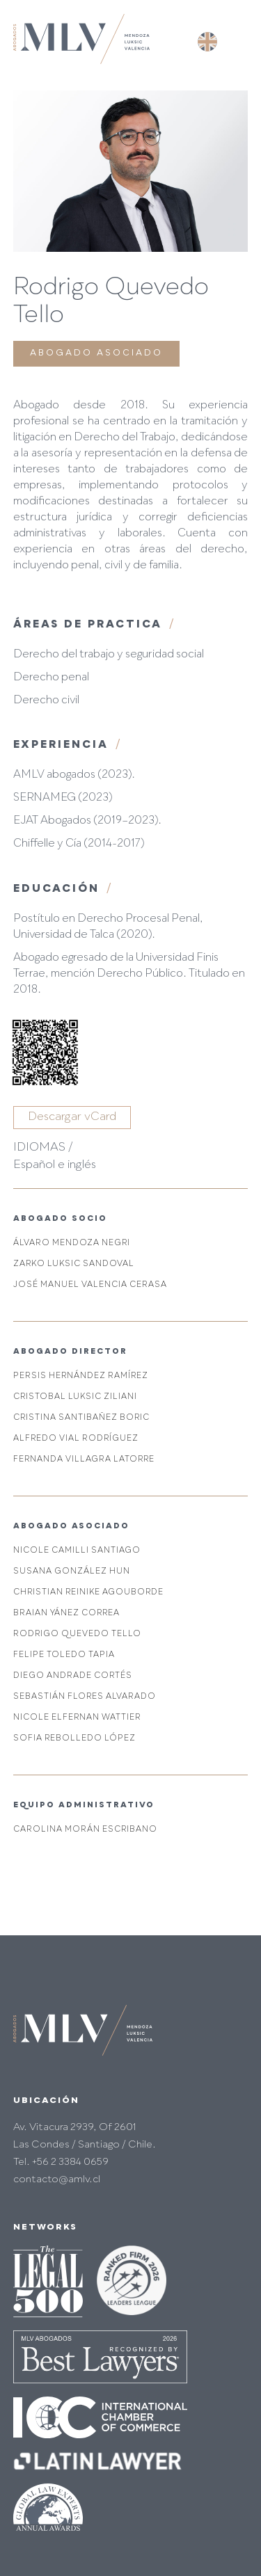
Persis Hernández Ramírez (80, 1376)
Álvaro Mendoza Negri (71, 1243)
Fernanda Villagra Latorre (84, 1460)
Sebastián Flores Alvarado (84, 1697)
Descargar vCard (72, 1117)
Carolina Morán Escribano (85, 1830)
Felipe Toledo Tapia (64, 1655)
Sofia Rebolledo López (74, 1739)
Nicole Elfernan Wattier (77, 1718)
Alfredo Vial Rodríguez (76, 1439)
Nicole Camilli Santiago (77, 1551)
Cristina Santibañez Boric (81, 1418)
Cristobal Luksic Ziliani (75, 1397)
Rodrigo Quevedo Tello (77, 1634)
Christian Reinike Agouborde (88, 1593)
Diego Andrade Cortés (72, 1676)
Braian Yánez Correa (66, 1613)
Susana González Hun (71, 1572)
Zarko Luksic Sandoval (73, 1264)
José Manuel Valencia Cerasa (90, 1285)
